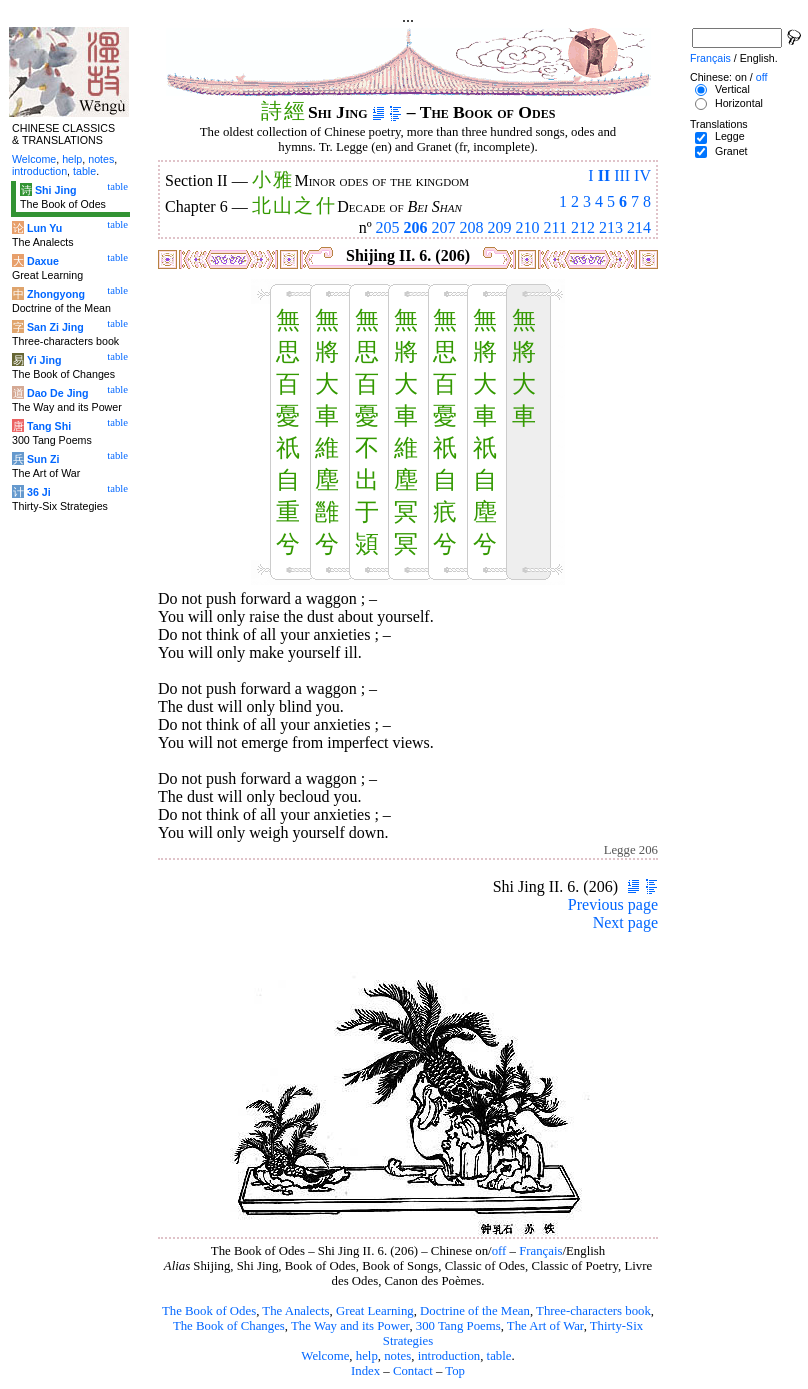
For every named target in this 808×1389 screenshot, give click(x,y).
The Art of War (545, 1326)
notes (397, 1356)
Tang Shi (49, 426)
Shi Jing (55, 190)
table (499, 1356)
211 (555, 227)
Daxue (43, 261)
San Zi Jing (55, 327)
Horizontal (739, 103)
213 (611, 227)
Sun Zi (43, 459)
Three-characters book (593, 1311)
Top (455, 1371)
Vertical (732, 89)
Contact (413, 1371)
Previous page (613, 904)
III (622, 175)
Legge (730, 136)
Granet (731, 151)
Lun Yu (44, 228)
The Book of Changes (229, 1326)
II (604, 175)
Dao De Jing (58, 393)
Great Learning (375, 1311)
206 (416, 227)
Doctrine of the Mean (475, 1311)
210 (528, 227)
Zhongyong (56, 294)
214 (639, 227)
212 (583, 227)
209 (500, 227)
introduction (449, 1356)
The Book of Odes (209, 1311)
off (499, 1251)
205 (388, 227)
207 (444, 227)
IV (642, 175)
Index (365, 1371)
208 (472, 227)
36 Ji (39, 492)
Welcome (325, 1356)
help (367, 1356)
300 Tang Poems (458, 1326)
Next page (625, 922)
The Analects (295, 1311)
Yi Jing (44, 360)
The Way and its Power (350, 1326)
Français (540, 1251)
